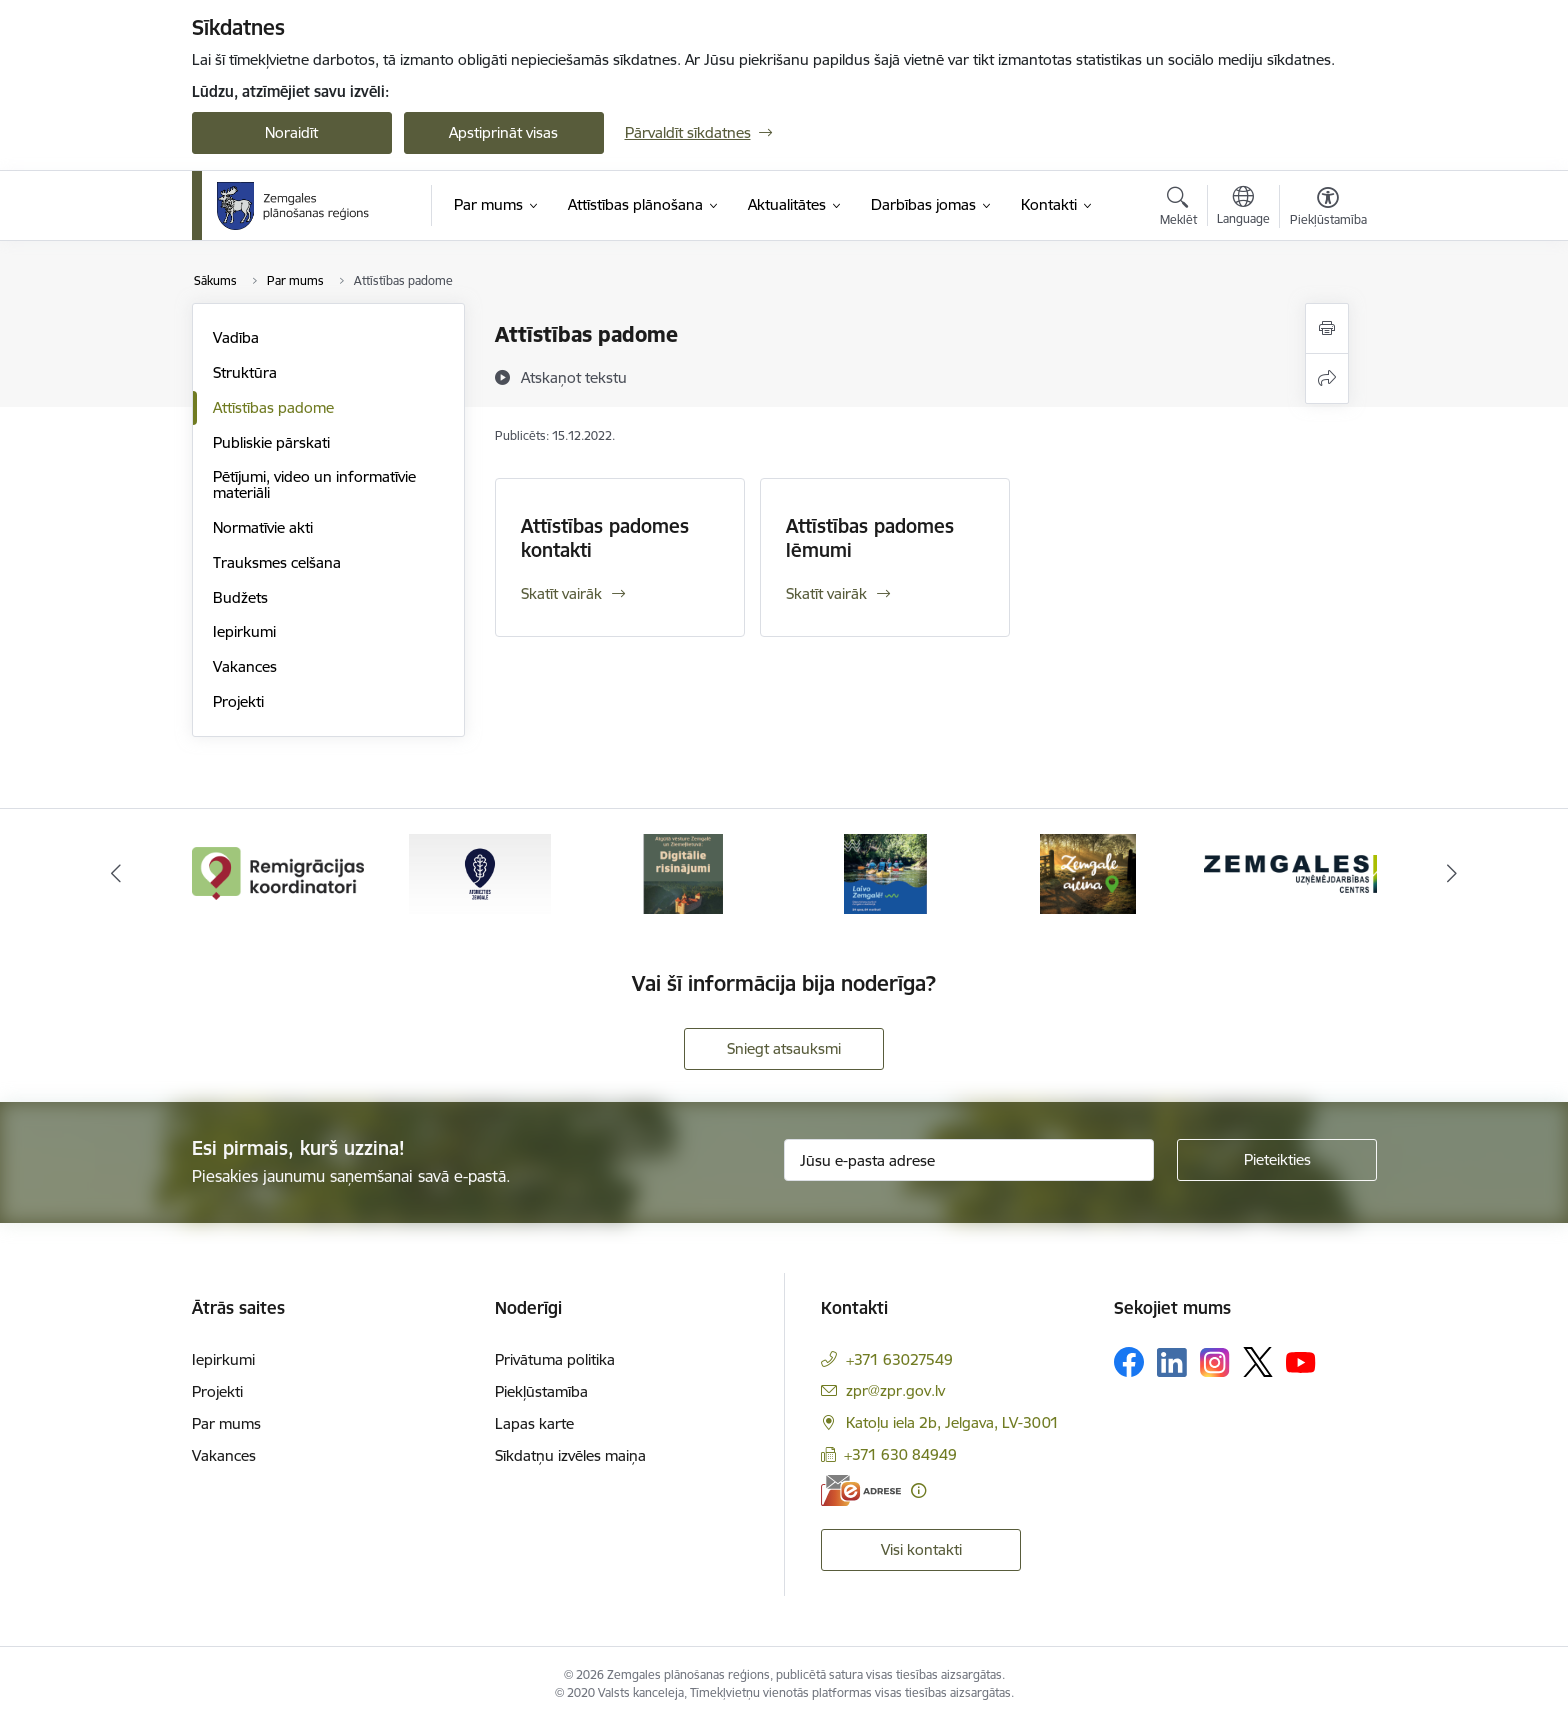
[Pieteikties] (1277, 1160)
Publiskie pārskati (271, 442)
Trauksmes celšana (277, 562)
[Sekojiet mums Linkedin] (1172, 1363)
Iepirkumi (244, 631)
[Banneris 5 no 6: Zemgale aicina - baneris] (1088, 872)
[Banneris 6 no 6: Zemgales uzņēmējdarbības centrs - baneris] (1290, 872)
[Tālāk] (1453, 874)
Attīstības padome (273, 407)
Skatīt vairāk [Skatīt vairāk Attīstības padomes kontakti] (561, 593)
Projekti (238, 701)
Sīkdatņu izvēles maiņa (570, 1455)
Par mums (226, 1423)
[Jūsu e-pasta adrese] (969, 1160)
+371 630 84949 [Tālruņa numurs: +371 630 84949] (900, 1454)
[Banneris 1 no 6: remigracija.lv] (278, 872)
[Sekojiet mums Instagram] (1215, 1362)
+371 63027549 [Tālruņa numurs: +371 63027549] (899, 1359)
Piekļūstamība (541, 1391)
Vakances (245, 666)
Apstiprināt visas (503, 132)
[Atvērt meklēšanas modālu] (1178, 209)
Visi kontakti (921, 1549)
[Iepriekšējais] (116, 874)
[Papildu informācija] (918, 1490)
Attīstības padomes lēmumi (870, 538)
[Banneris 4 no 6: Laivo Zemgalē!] (885, 872)
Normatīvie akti (263, 527)
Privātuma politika (555, 1359)
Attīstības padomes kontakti (605, 538)
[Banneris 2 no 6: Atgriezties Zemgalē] (480, 872)
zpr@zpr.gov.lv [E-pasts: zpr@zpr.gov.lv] (895, 1390)
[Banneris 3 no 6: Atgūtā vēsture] (683, 872)
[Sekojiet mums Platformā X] (1258, 1362)
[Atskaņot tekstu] (574, 377)
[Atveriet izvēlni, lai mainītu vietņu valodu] (1243, 208)
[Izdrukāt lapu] (1327, 328)
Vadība (236, 337)
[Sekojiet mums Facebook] (1129, 1362)
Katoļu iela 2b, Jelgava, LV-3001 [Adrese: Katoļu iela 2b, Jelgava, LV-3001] (952, 1422)
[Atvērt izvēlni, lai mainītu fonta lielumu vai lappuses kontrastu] (1328, 209)
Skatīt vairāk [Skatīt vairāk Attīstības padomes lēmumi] (826, 593)
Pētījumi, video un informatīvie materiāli (314, 484)
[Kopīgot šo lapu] (1327, 378)
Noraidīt (291, 132)
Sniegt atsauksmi (784, 1048)
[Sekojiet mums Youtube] (1301, 1361)
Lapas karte (534, 1423)
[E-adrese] (861, 1490)
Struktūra (245, 372)
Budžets (240, 597)
